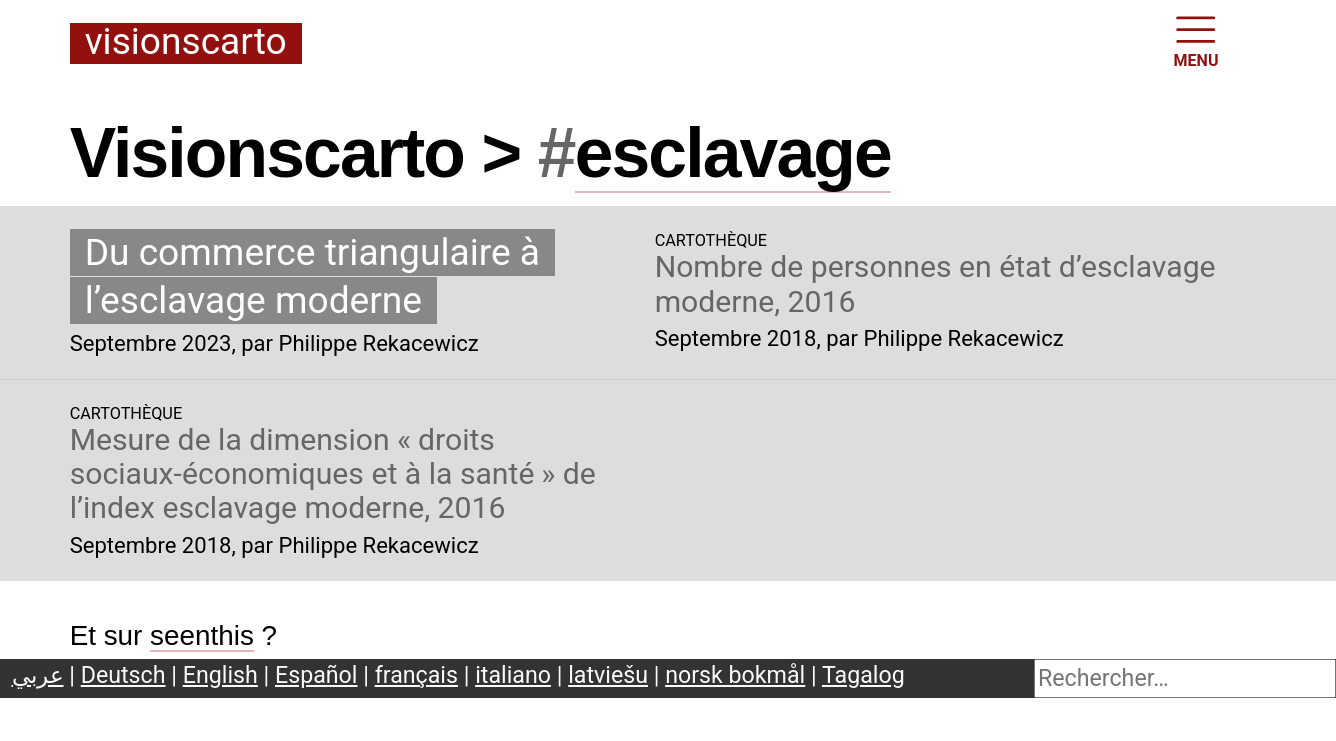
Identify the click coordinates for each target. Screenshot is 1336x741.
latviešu (608, 675)
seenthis (202, 635)
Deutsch (123, 675)
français (416, 675)
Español (316, 675)
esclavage (733, 153)
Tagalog (863, 675)
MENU (1196, 40)
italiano (513, 675)
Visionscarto (186, 43)
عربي (38, 675)
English (220, 675)
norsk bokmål (735, 675)
